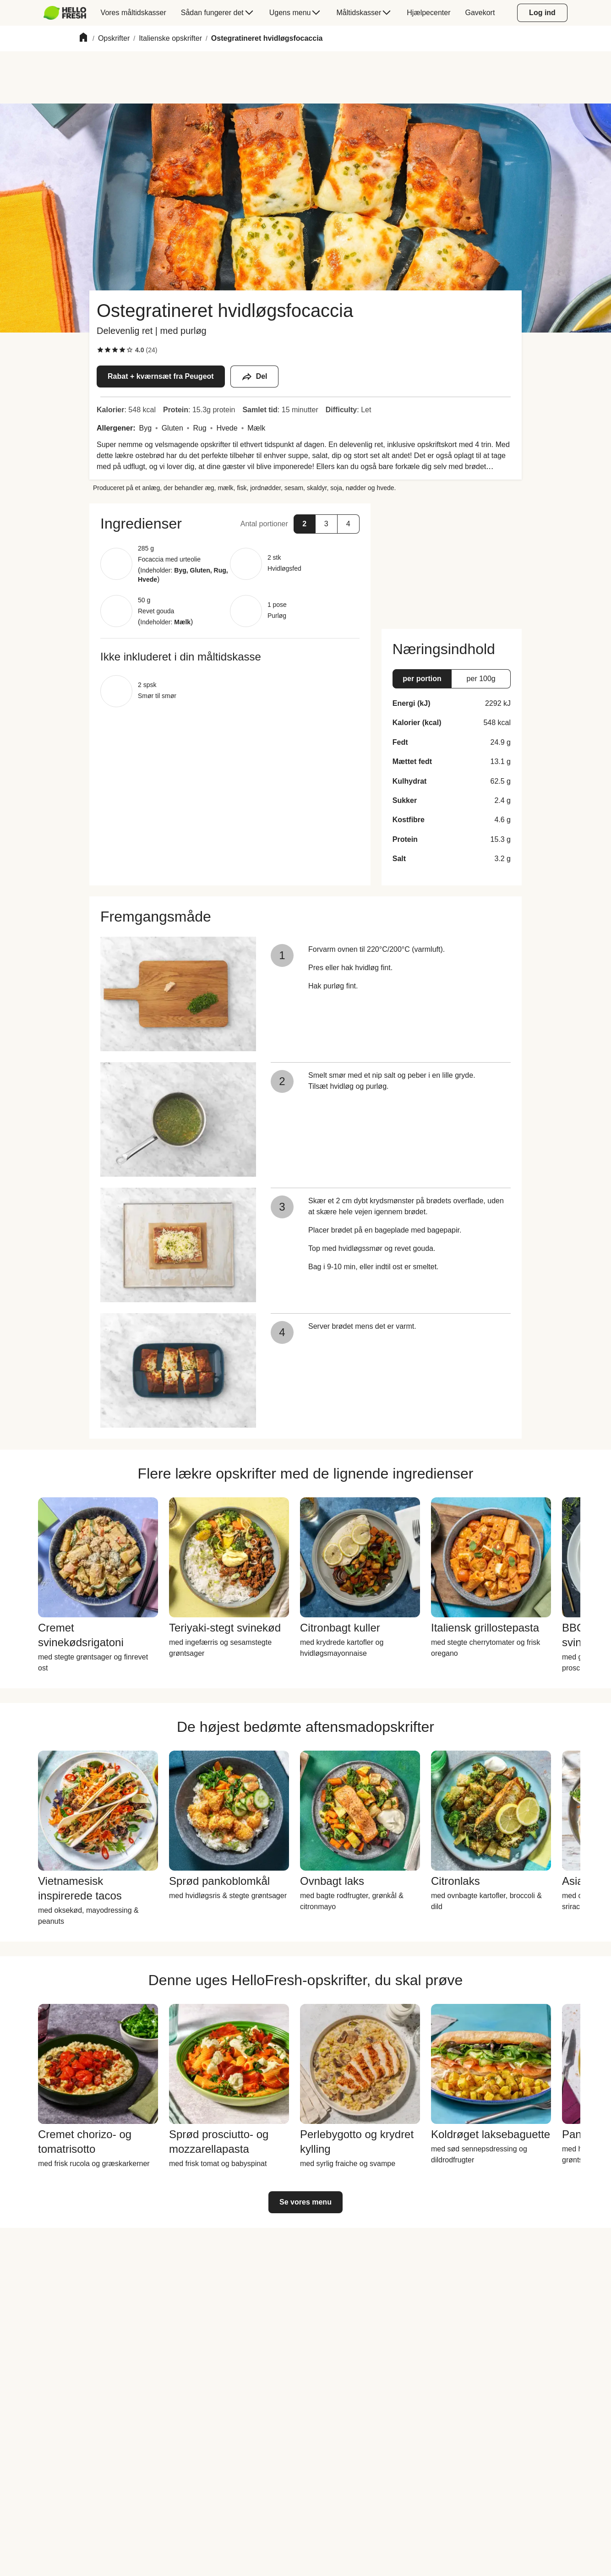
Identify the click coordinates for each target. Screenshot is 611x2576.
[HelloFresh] (65, 13)
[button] (230, 523)
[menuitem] (68, 13)
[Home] (83, 39)
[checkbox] (100, 350)
